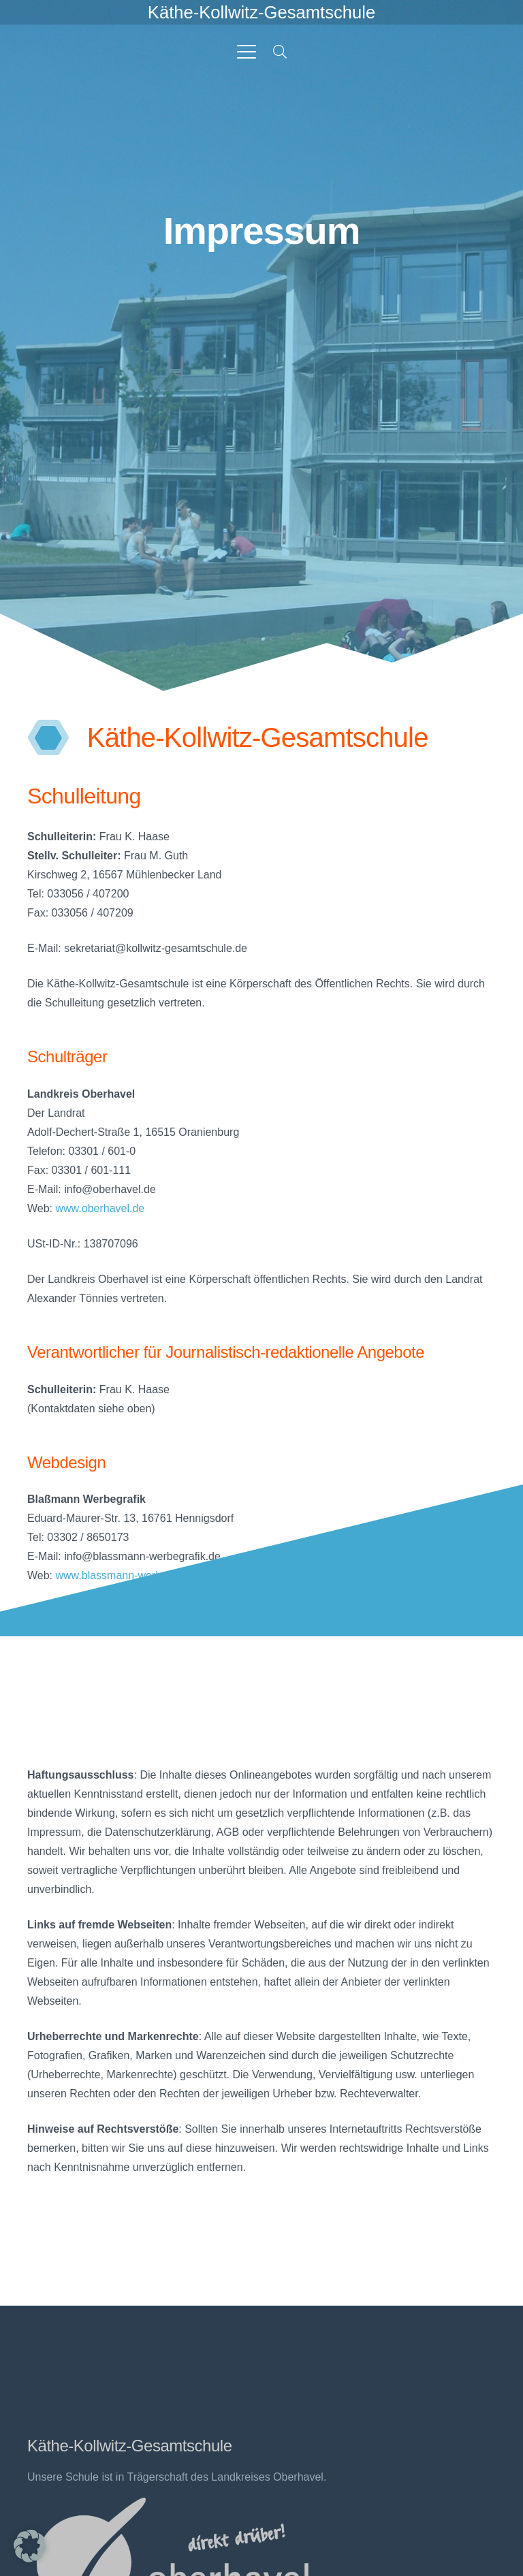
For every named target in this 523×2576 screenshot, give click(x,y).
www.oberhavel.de (100, 1208)
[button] (246, 51)
